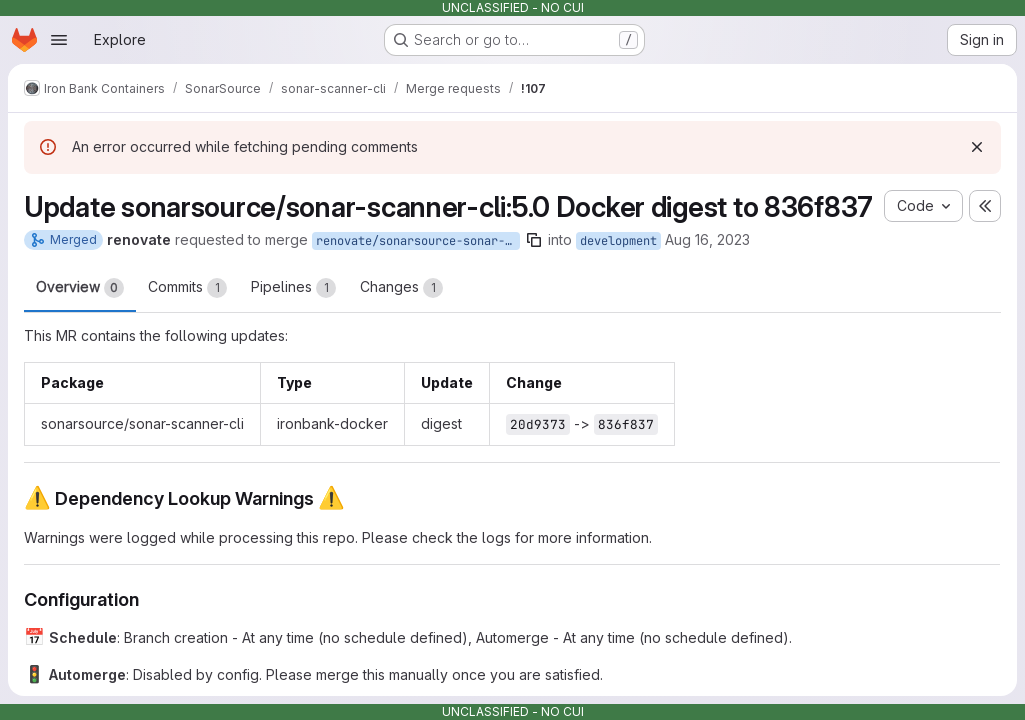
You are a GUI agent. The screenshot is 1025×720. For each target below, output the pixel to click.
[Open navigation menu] (59, 40)
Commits (187, 288)
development (618, 241)
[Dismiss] (977, 147)
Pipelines (293, 288)
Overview (80, 288)
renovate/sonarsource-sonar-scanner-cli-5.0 (418, 241)
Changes (401, 288)
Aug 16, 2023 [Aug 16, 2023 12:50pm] (707, 239)
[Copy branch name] (534, 240)
